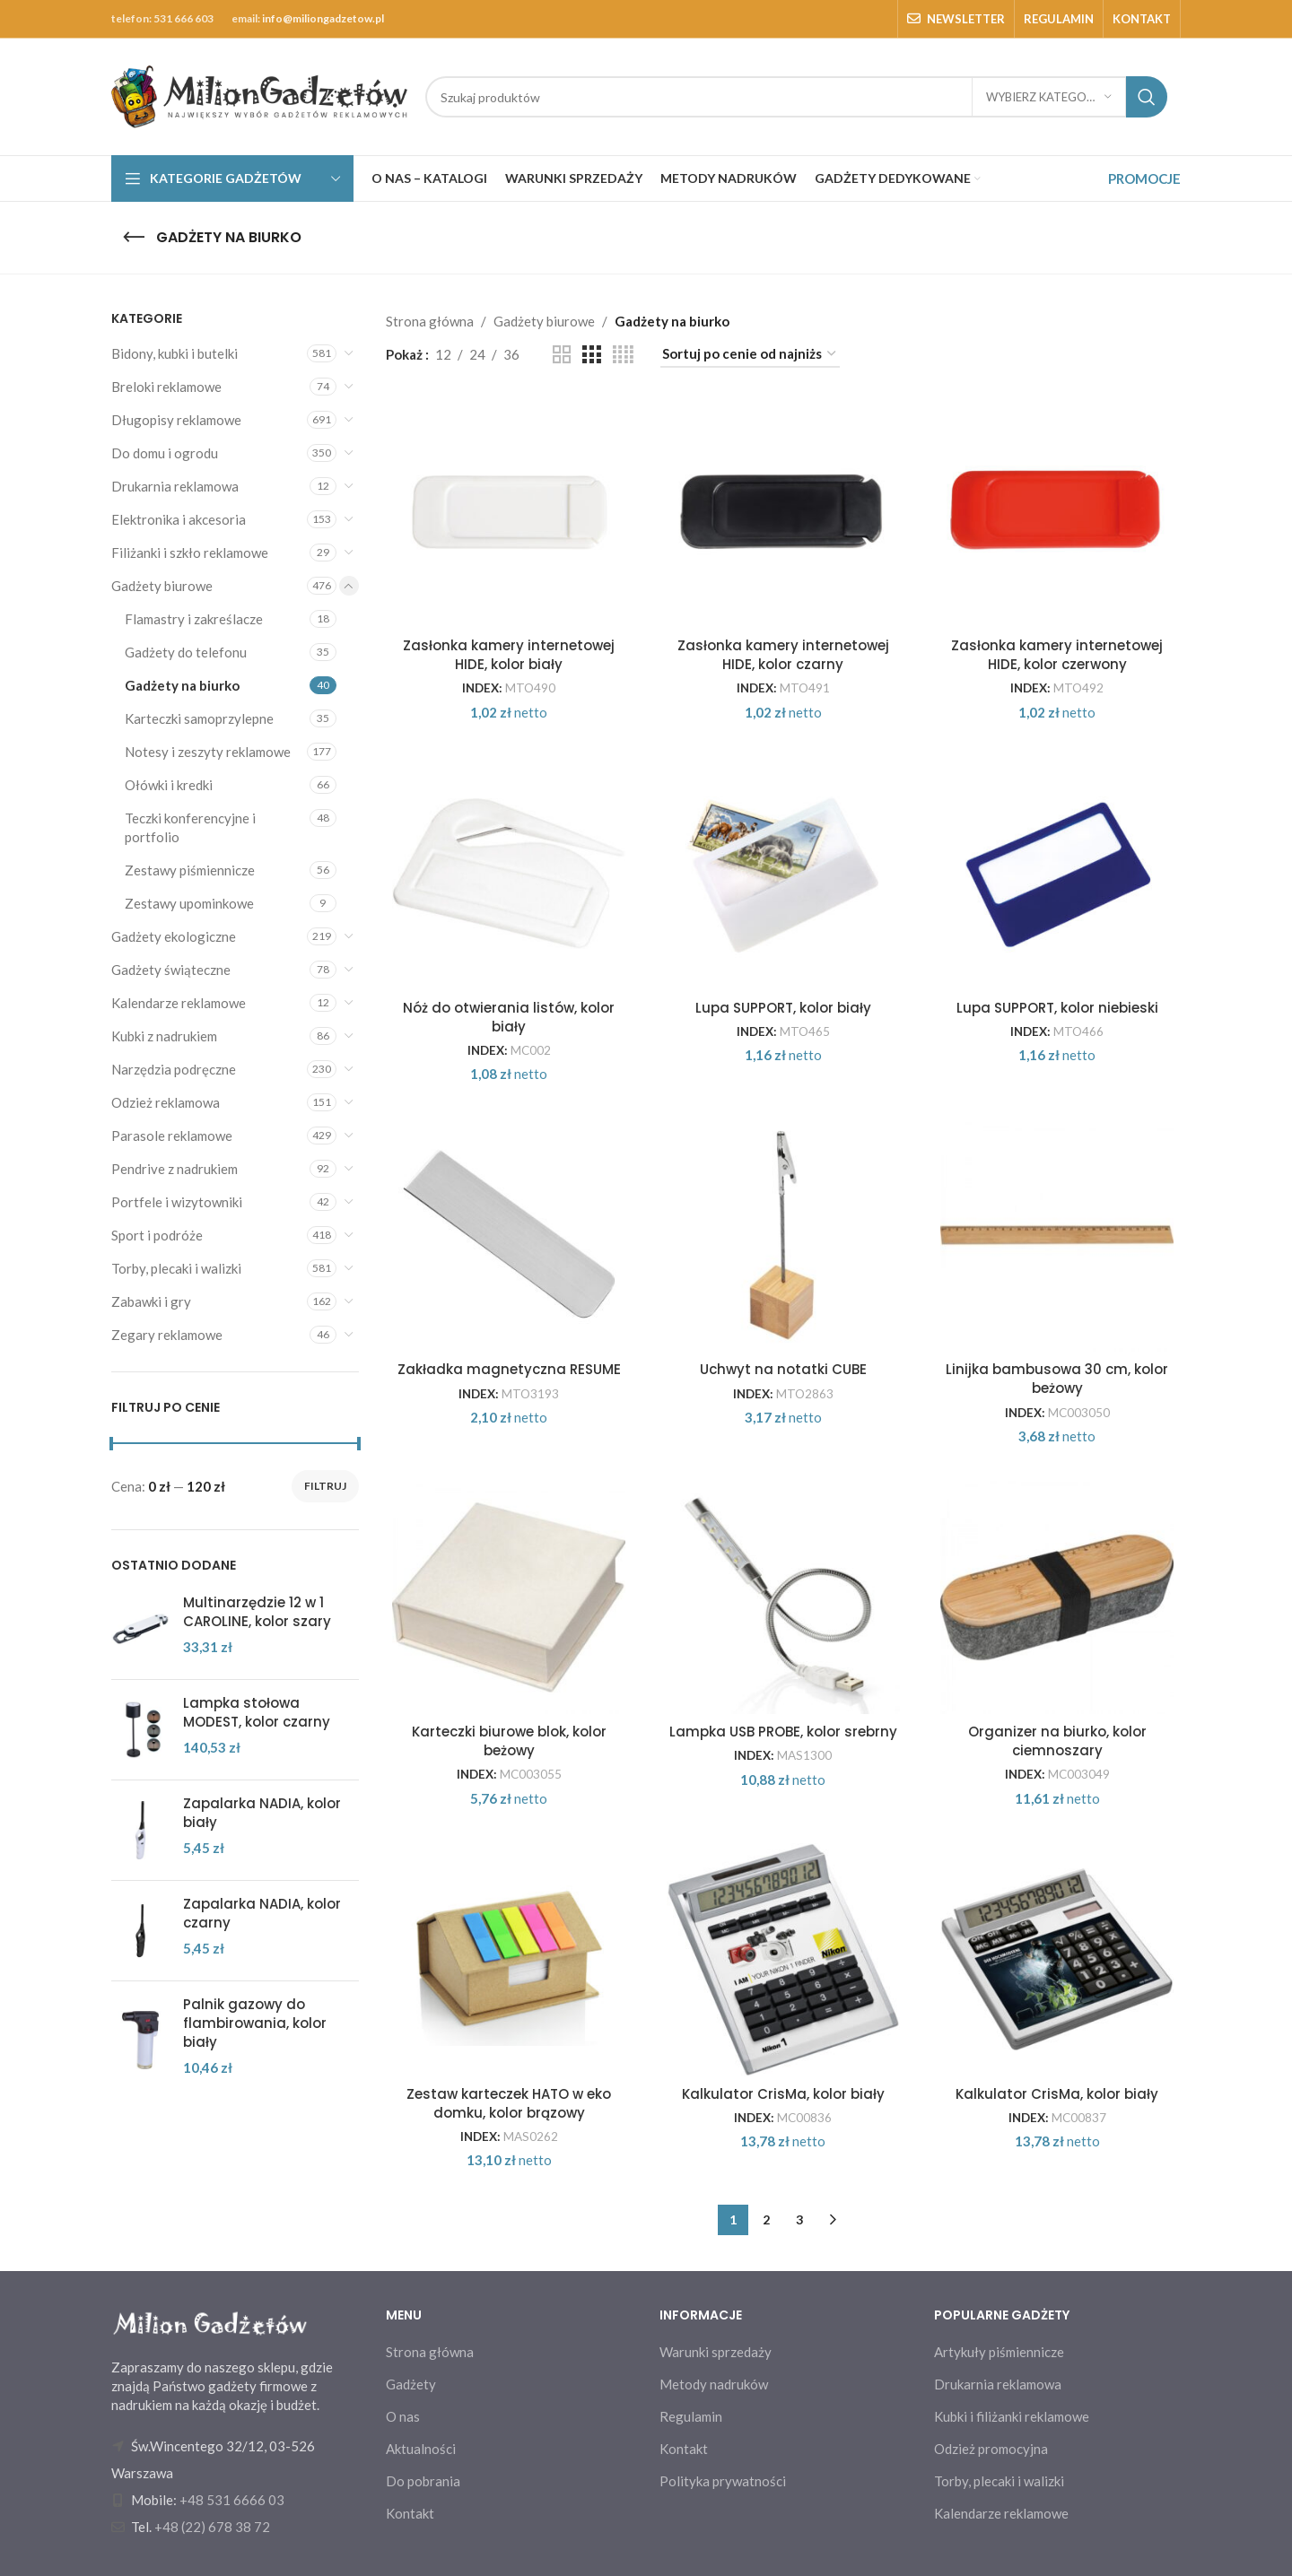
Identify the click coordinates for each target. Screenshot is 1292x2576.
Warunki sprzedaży (715, 2352)
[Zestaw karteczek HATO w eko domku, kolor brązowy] (509, 1959)
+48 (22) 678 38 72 (212, 2527)
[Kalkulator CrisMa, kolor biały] (783, 1959)
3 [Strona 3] (799, 2219)
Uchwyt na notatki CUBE (783, 1369)
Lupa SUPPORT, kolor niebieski (1057, 1007)
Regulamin (690, 2416)
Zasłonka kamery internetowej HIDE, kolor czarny (783, 655)
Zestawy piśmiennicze (190, 870)
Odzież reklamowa (165, 1102)
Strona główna (430, 321)
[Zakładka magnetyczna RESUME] (509, 1235)
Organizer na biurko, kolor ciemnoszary (1057, 1741)
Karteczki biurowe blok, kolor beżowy (509, 1741)
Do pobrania (423, 2481)
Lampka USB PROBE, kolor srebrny (783, 1731)
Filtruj (325, 1486)
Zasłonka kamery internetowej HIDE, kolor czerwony (1057, 655)
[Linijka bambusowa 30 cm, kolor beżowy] (1058, 1235)
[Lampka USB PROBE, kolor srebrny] (783, 1597)
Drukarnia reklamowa (175, 486)
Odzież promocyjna (991, 2449)
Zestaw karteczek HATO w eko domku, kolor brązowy (508, 2103)
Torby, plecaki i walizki (176, 1268)
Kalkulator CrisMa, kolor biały (783, 2093)
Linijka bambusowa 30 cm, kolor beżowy (1057, 1378)
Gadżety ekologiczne (173, 936)
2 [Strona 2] (766, 2219)
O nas (403, 2416)
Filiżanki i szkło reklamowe (189, 552)
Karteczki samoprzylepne (199, 718)
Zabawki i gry (151, 1301)
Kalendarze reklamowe (178, 1003)
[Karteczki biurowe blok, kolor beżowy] (509, 1597)
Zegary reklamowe (167, 1335)
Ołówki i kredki (169, 785)
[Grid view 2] (562, 355)
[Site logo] (259, 95)
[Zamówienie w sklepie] (750, 354)
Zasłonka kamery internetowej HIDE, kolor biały (509, 655)
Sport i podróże (157, 1235)
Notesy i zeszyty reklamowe (208, 752)
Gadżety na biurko (182, 685)
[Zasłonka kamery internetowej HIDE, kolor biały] (509, 511)
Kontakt (410, 2513)
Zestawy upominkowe (189, 903)
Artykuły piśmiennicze (999, 2352)
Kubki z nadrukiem (164, 1036)
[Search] (796, 96)
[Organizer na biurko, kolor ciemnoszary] (1058, 1597)
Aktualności (421, 2449)
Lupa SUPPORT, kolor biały (783, 1007)
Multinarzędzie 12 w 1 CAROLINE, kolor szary (257, 1612)
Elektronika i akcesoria (178, 519)
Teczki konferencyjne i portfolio (190, 827)
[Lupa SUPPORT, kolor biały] (783, 873)
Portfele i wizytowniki (176, 1202)
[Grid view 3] (591, 355)
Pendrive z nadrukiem (174, 1169)
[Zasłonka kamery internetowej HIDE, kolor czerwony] (1058, 511)
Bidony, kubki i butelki (174, 353)
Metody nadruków (713, 2384)
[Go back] (133, 238)
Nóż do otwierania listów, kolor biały (509, 1017)
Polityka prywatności (722, 2481)
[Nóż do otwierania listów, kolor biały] (509, 873)
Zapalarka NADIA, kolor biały (262, 1813)
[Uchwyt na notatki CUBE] (783, 1235)
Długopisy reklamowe (176, 420)
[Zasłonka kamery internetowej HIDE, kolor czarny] (783, 511)
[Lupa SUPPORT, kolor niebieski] (1058, 873)
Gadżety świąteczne (171, 970)
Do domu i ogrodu (164, 453)
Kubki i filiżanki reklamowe (1011, 2416)
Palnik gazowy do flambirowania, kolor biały (255, 2023)
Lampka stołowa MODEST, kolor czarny (256, 1712)
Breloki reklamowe (166, 387)
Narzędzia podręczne (173, 1069)
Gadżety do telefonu (186, 652)
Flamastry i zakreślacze (194, 619)
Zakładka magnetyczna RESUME (509, 1369)
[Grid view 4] (623, 355)
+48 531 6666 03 (231, 2500)
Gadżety (411, 2384)
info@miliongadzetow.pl (323, 18)
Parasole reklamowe (171, 1135)
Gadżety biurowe (162, 586)
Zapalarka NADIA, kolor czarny (262, 1913)
